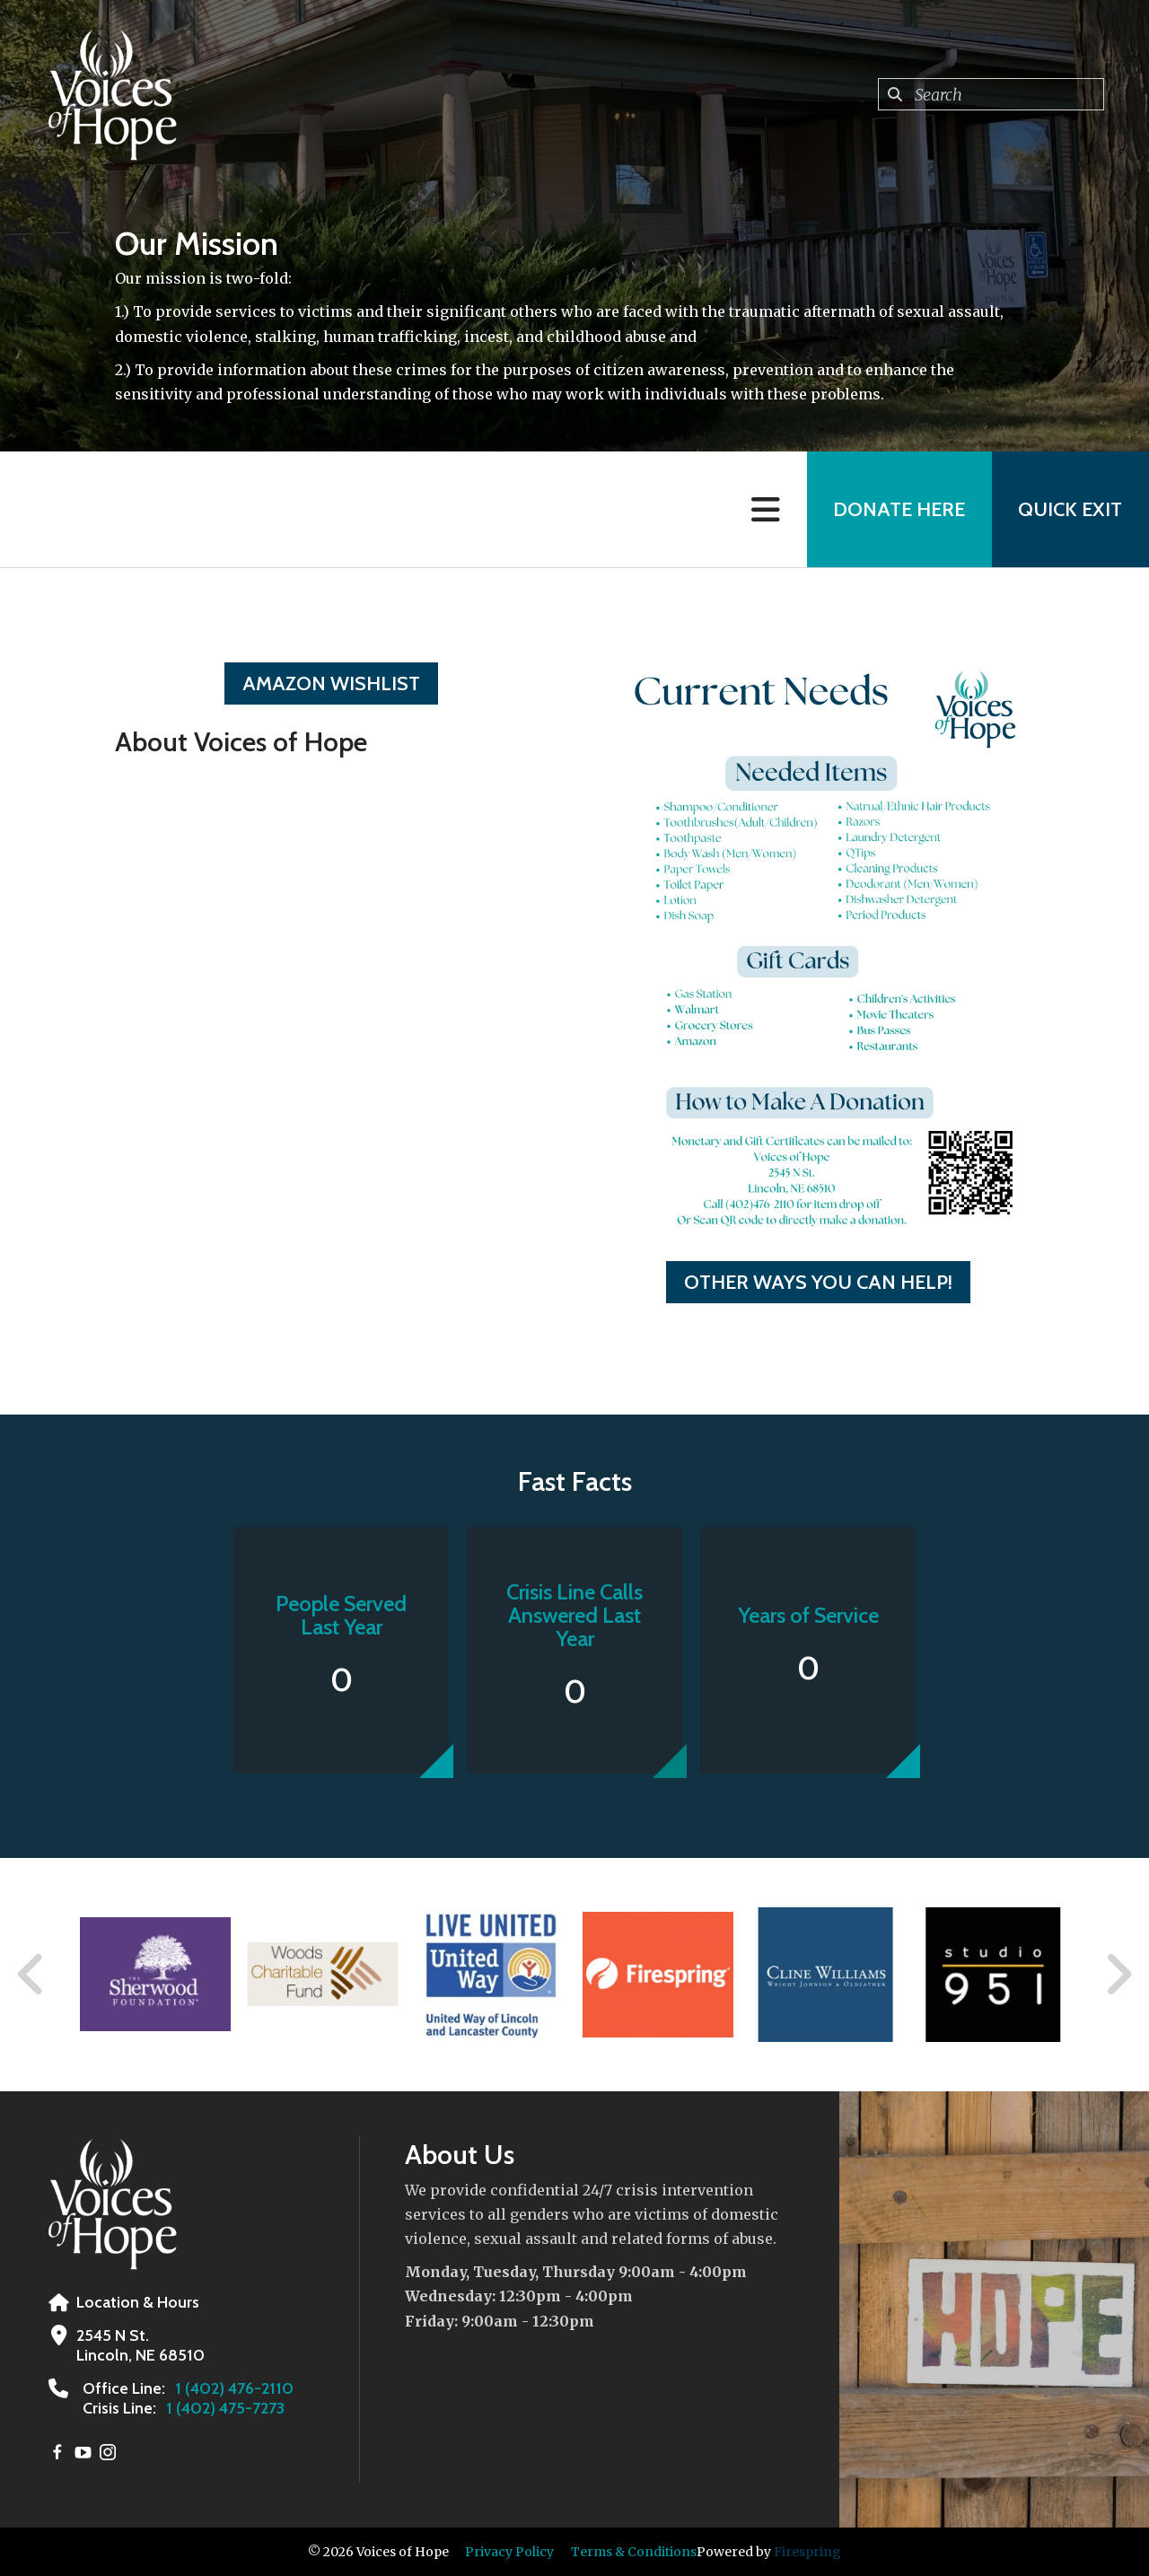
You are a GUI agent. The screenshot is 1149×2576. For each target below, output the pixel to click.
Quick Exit (1070, 509)
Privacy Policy (509, 2552)
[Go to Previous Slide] (31, 1975)
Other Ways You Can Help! (818, 1282)
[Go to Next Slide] (1118, 1975)
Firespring (807, 2552)
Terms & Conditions (634, 2552)
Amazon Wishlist (331, 683)
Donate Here (898, 509)
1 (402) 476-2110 (234, 2388)
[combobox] (991, 94)
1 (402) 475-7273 (225, 2408)
